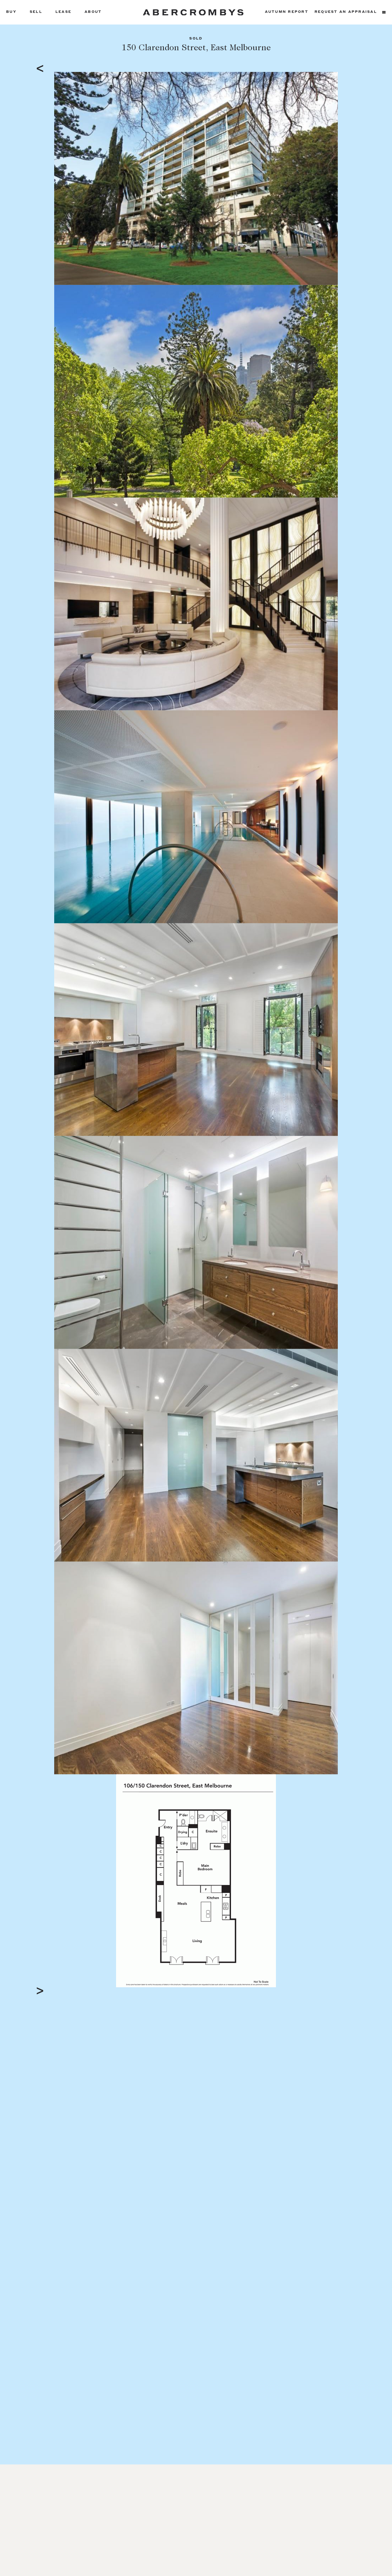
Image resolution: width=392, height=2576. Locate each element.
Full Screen (322, 1982)
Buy (11, 12)
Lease (63, 12)
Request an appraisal (346, 12)
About (93, 12)
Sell (36, 12)
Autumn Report (286, 12)
